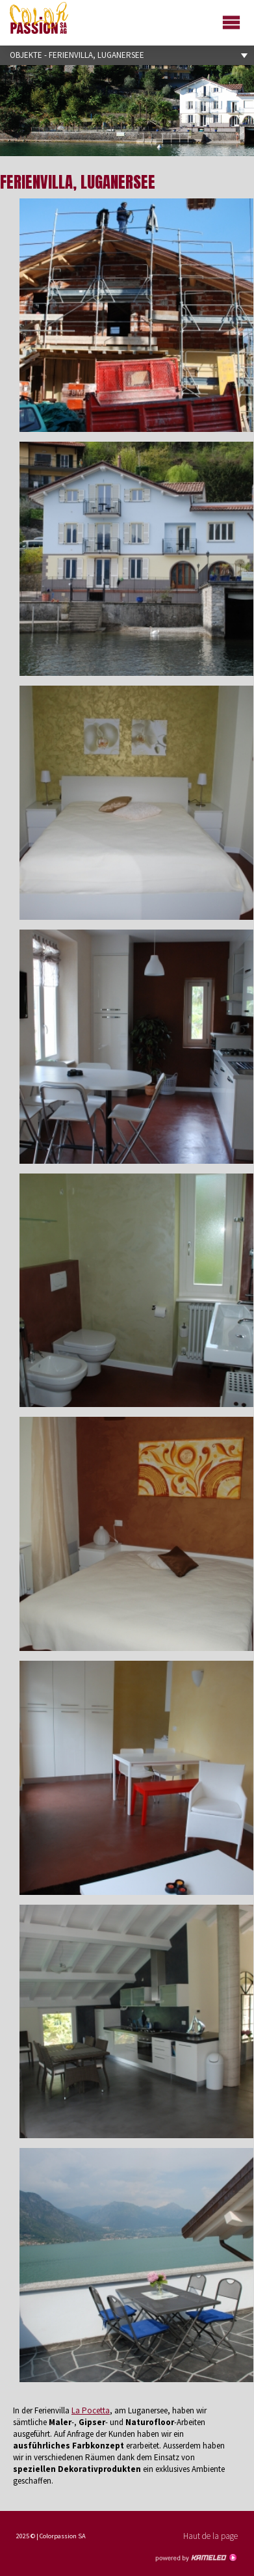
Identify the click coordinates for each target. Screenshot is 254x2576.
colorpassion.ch (39, 18)
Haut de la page (210, 2536)
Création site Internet (195, 2557)
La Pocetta (90, 2410)
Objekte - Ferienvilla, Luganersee (127, 55)
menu (232, 21)
